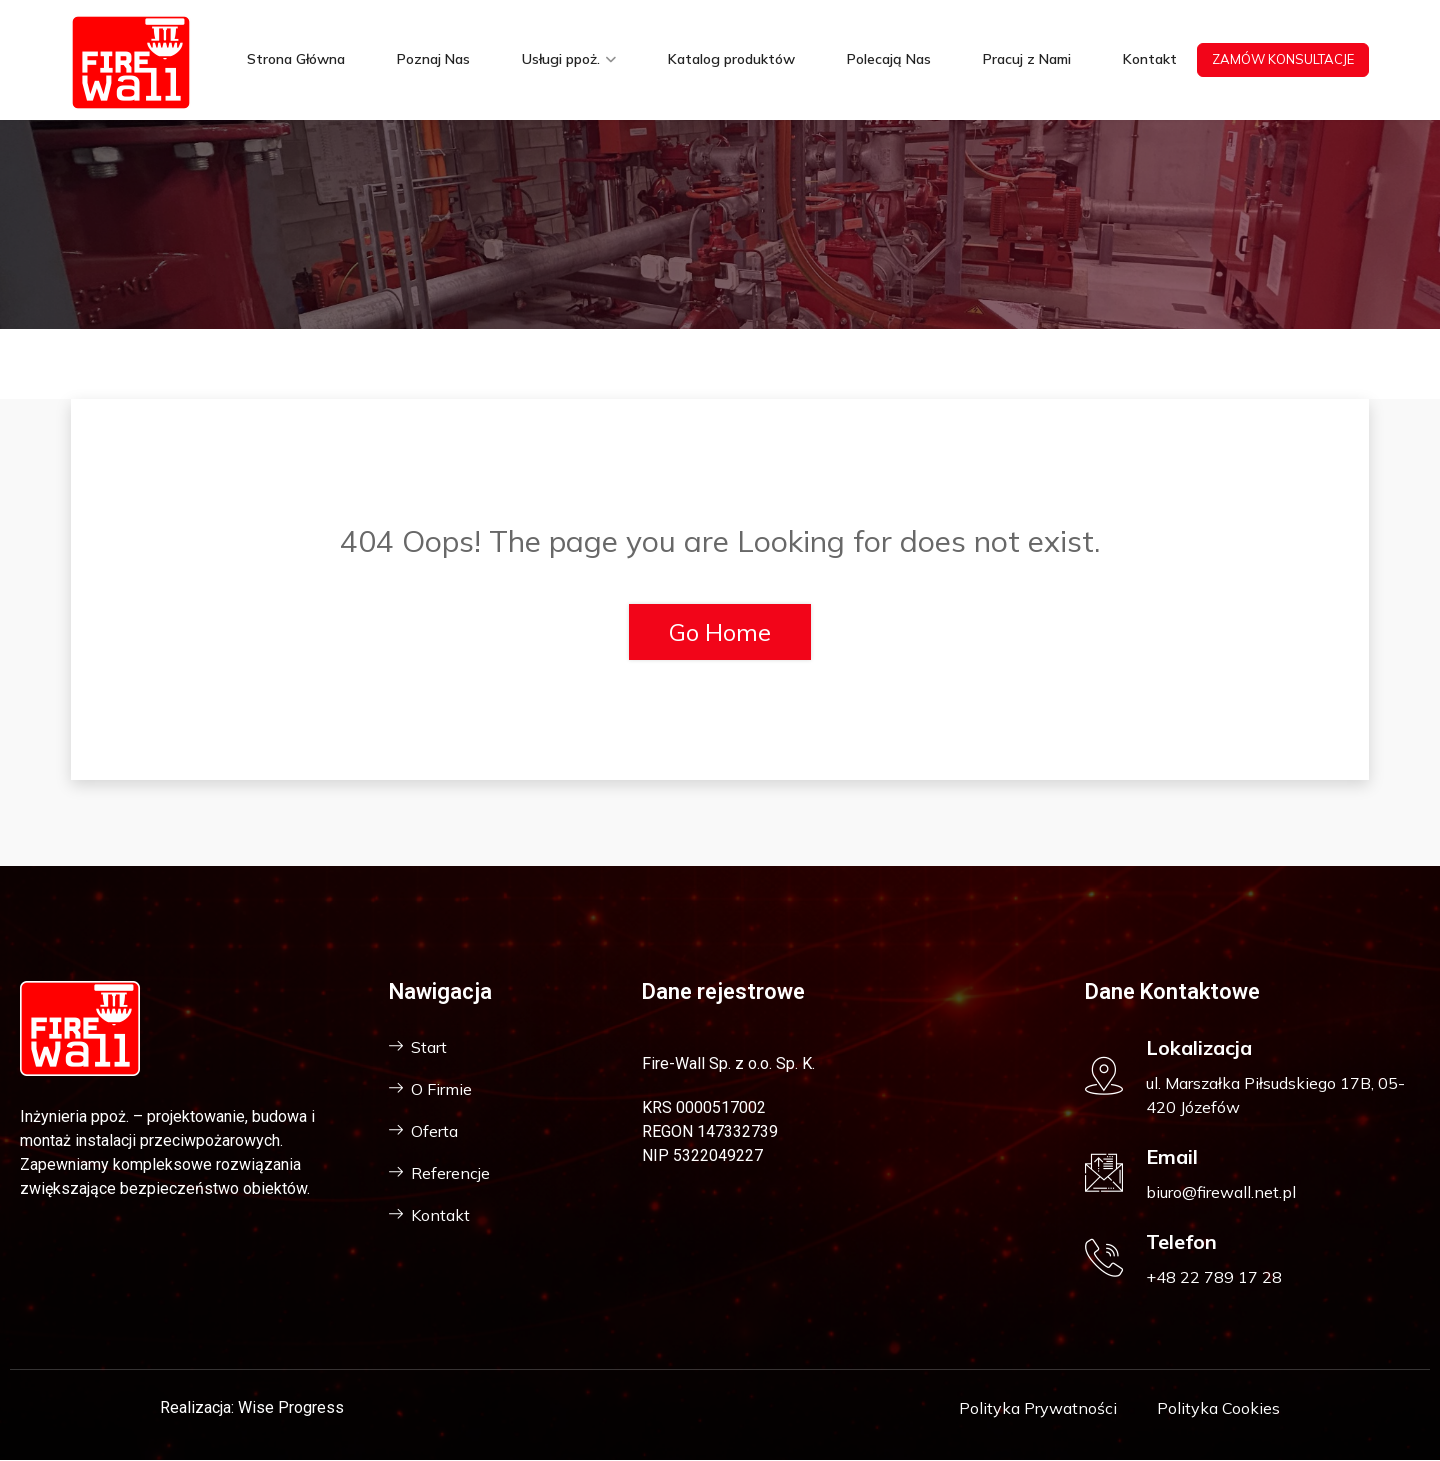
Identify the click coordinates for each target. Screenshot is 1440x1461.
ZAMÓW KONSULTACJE (1283, 59)
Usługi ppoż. (561, 59)
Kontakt (1150, 59)
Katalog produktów (731, 59)
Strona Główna (296, 59)
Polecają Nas (889, 59)
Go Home (720, 632)
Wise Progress (291, 1407)
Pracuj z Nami (1027, 59)
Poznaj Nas (433, 59)
